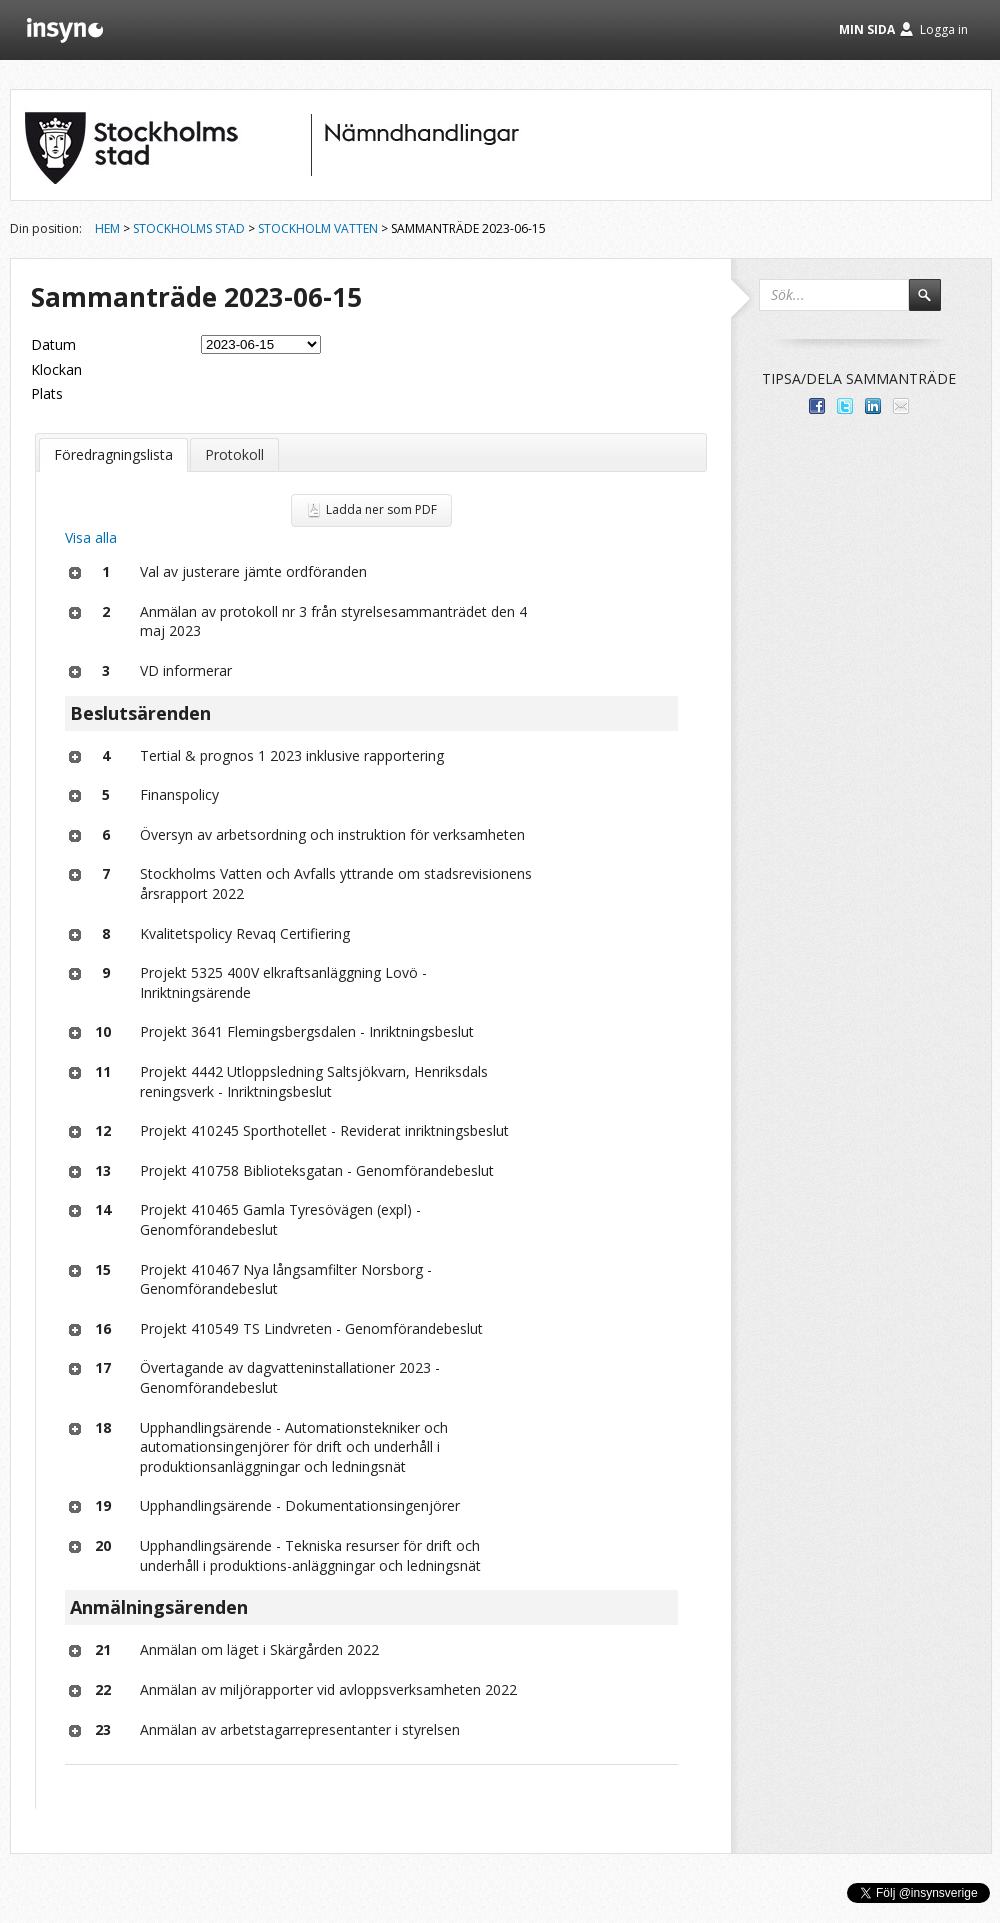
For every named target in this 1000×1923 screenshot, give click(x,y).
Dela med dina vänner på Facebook (817, 406)
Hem (107, 228)
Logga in (944, 29)
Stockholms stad (189, 228)
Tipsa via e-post (901, 406)
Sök (934, 304)
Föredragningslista (113, 454)
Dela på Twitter (845, 406)
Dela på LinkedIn (873, 406)
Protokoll (234, 454)
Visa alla (91, 537)
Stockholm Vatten (318, 228)
